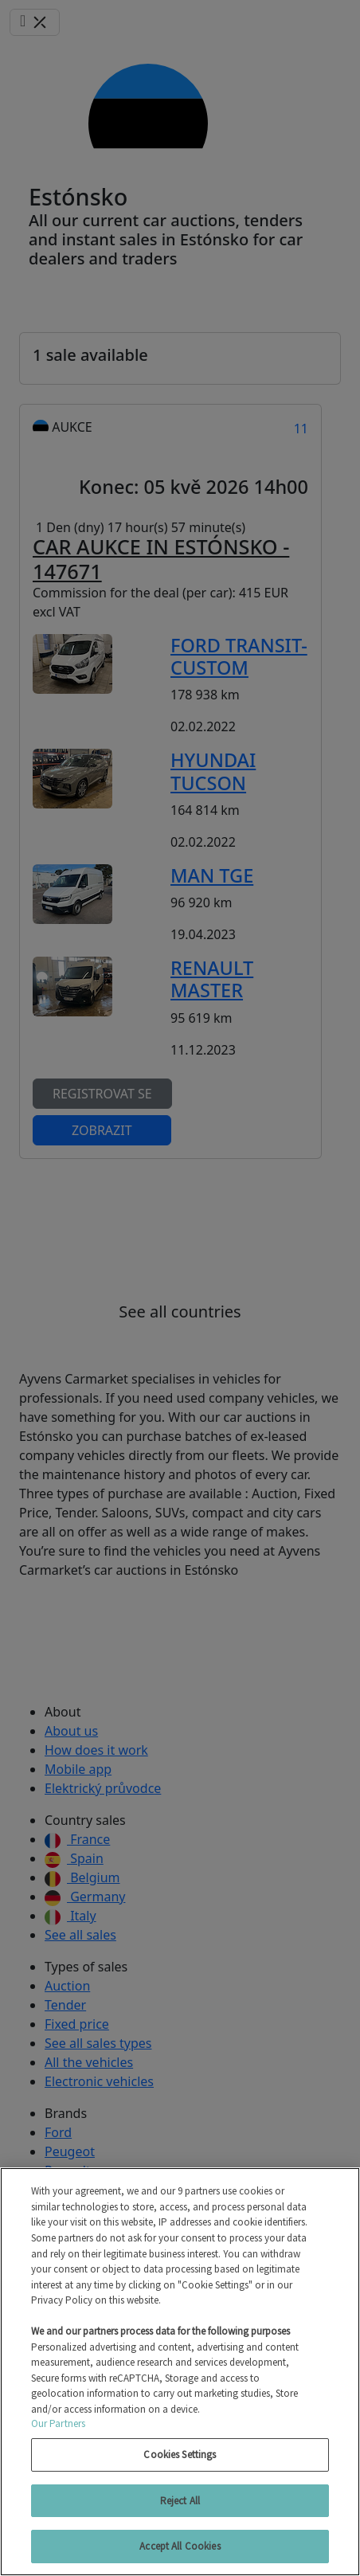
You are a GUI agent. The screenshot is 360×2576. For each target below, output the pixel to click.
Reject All (180, 2500)
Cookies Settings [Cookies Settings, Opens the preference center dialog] (179, 2454)
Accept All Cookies (179, 2546)
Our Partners (58, 2423)
